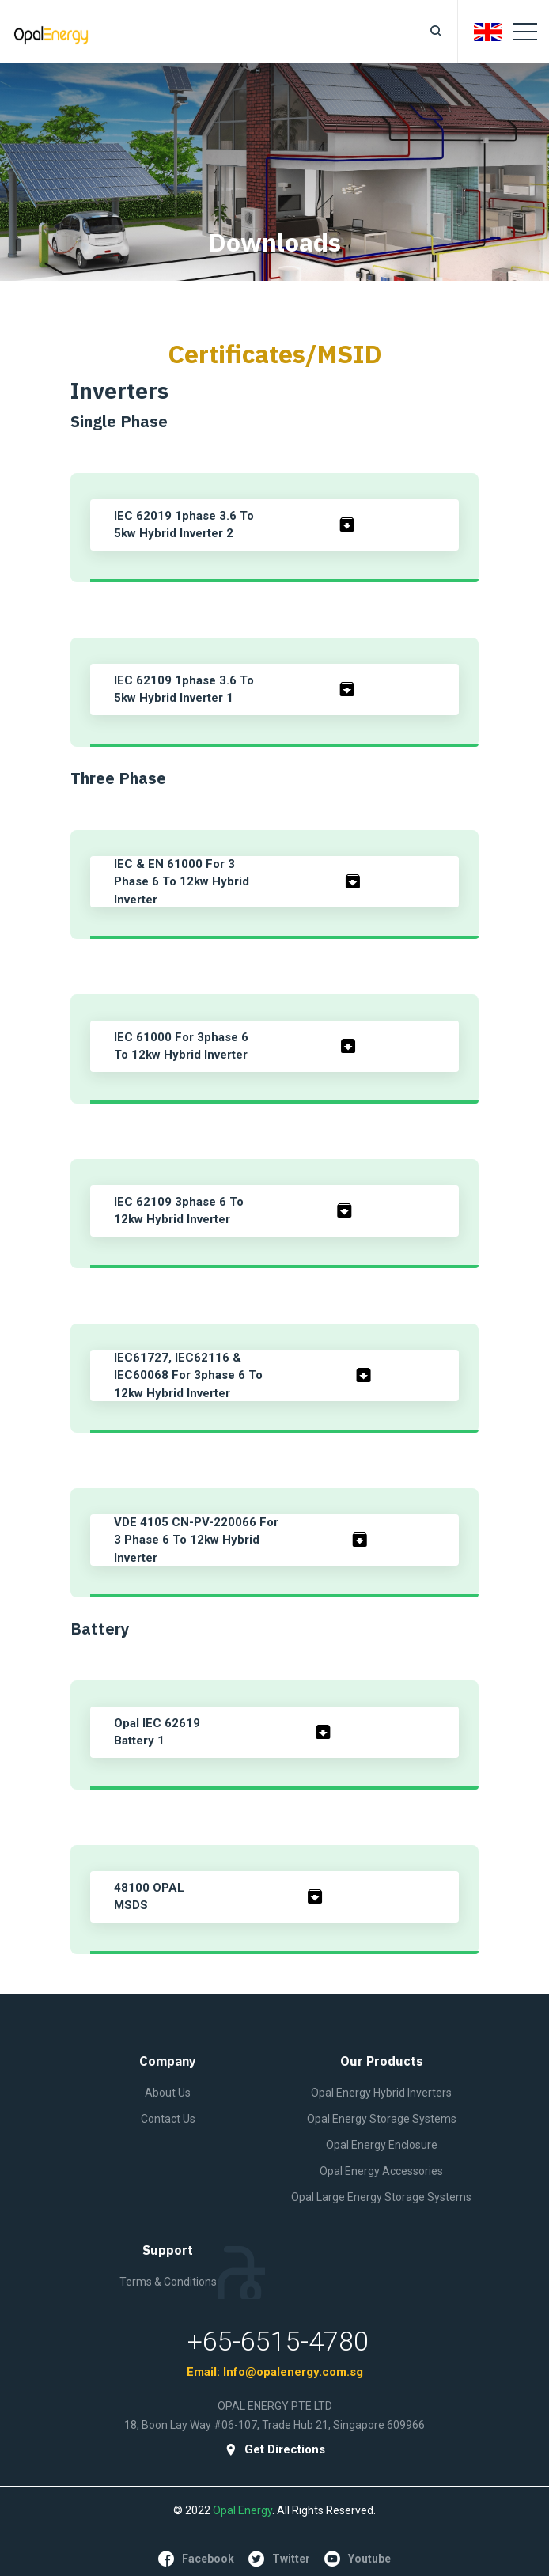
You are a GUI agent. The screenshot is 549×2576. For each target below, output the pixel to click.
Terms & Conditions (168, 2281)
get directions (275, 2450)
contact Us (168, 2118)
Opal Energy (242, 2510)
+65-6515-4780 (278, 2341)
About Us (168, 2092)
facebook (196, 2559)
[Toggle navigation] (525, 32)
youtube (357, 2559)
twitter (279, 2559)
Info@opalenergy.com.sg (293, 2372)
